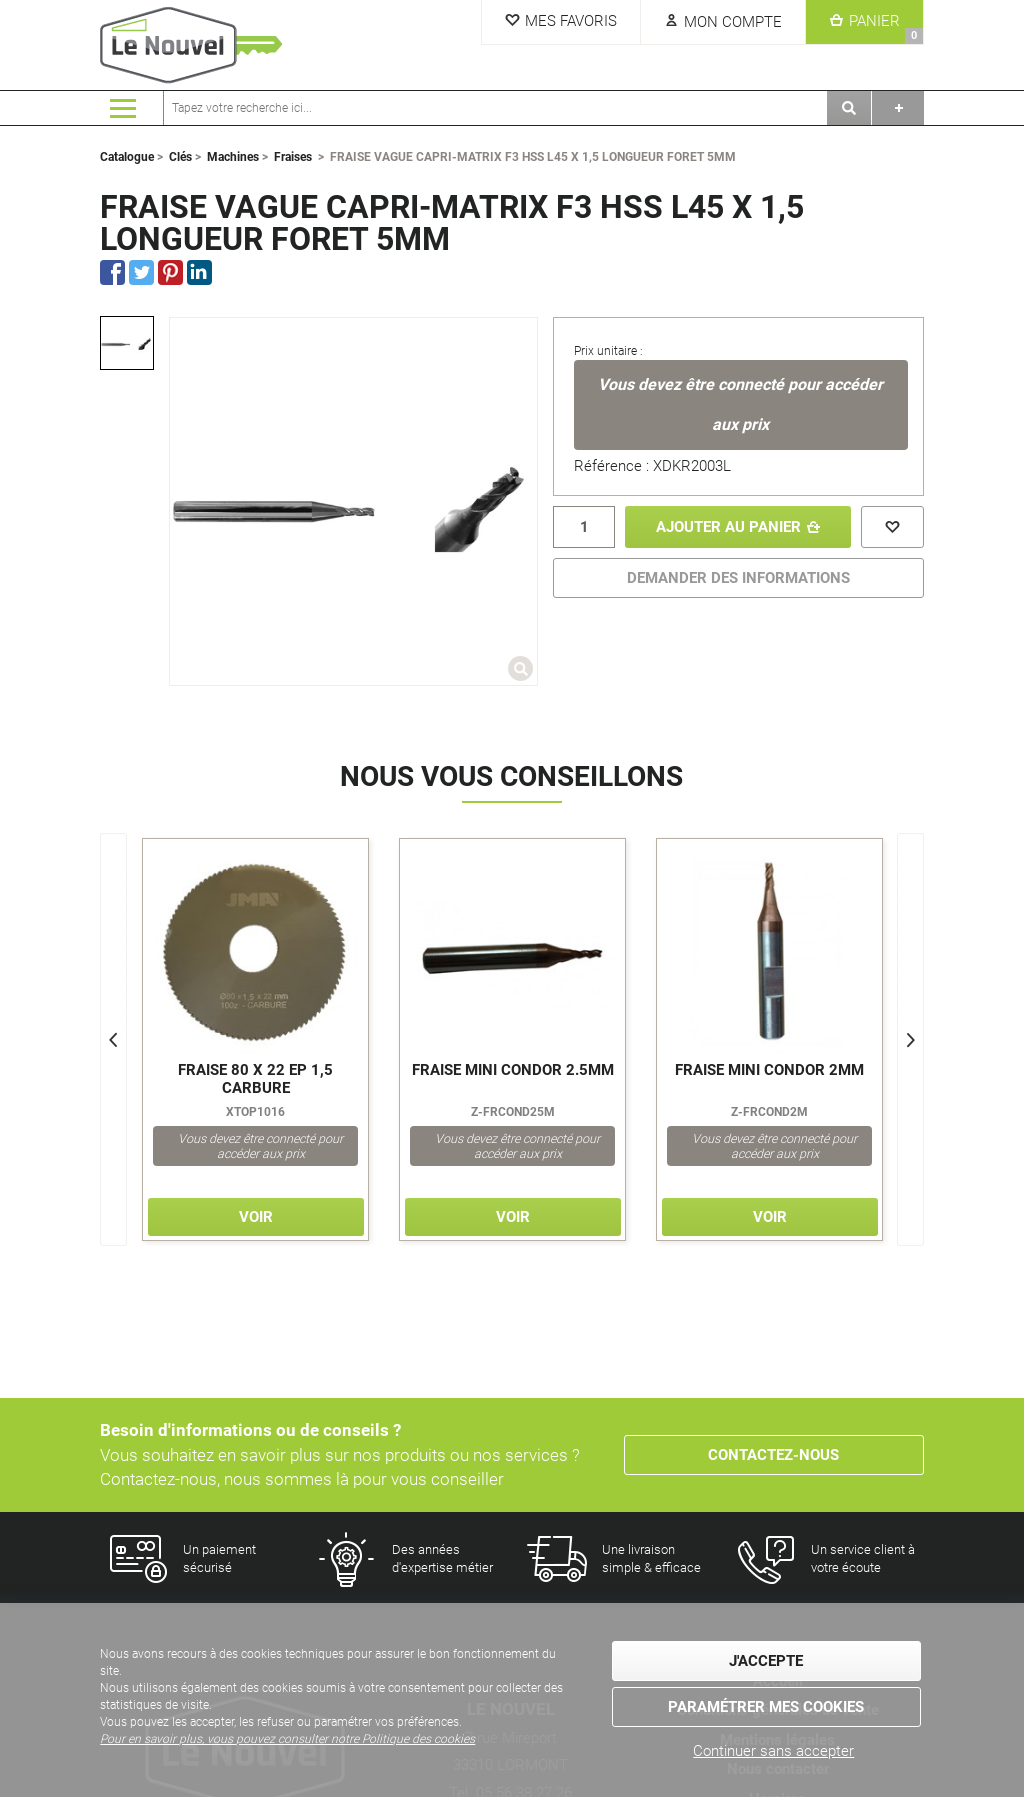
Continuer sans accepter (773, 1751)
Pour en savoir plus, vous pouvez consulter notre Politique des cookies (287, 1739)
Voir (256, 1217)
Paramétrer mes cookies (766, 1707)
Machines (233, 157)
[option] (127, 343)
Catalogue (127, 157)
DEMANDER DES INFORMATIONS (738, 578)
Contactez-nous (773, 1455)
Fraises (293, 157)
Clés (180, 157)
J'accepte (766, 1661)
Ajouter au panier (728, 527)
